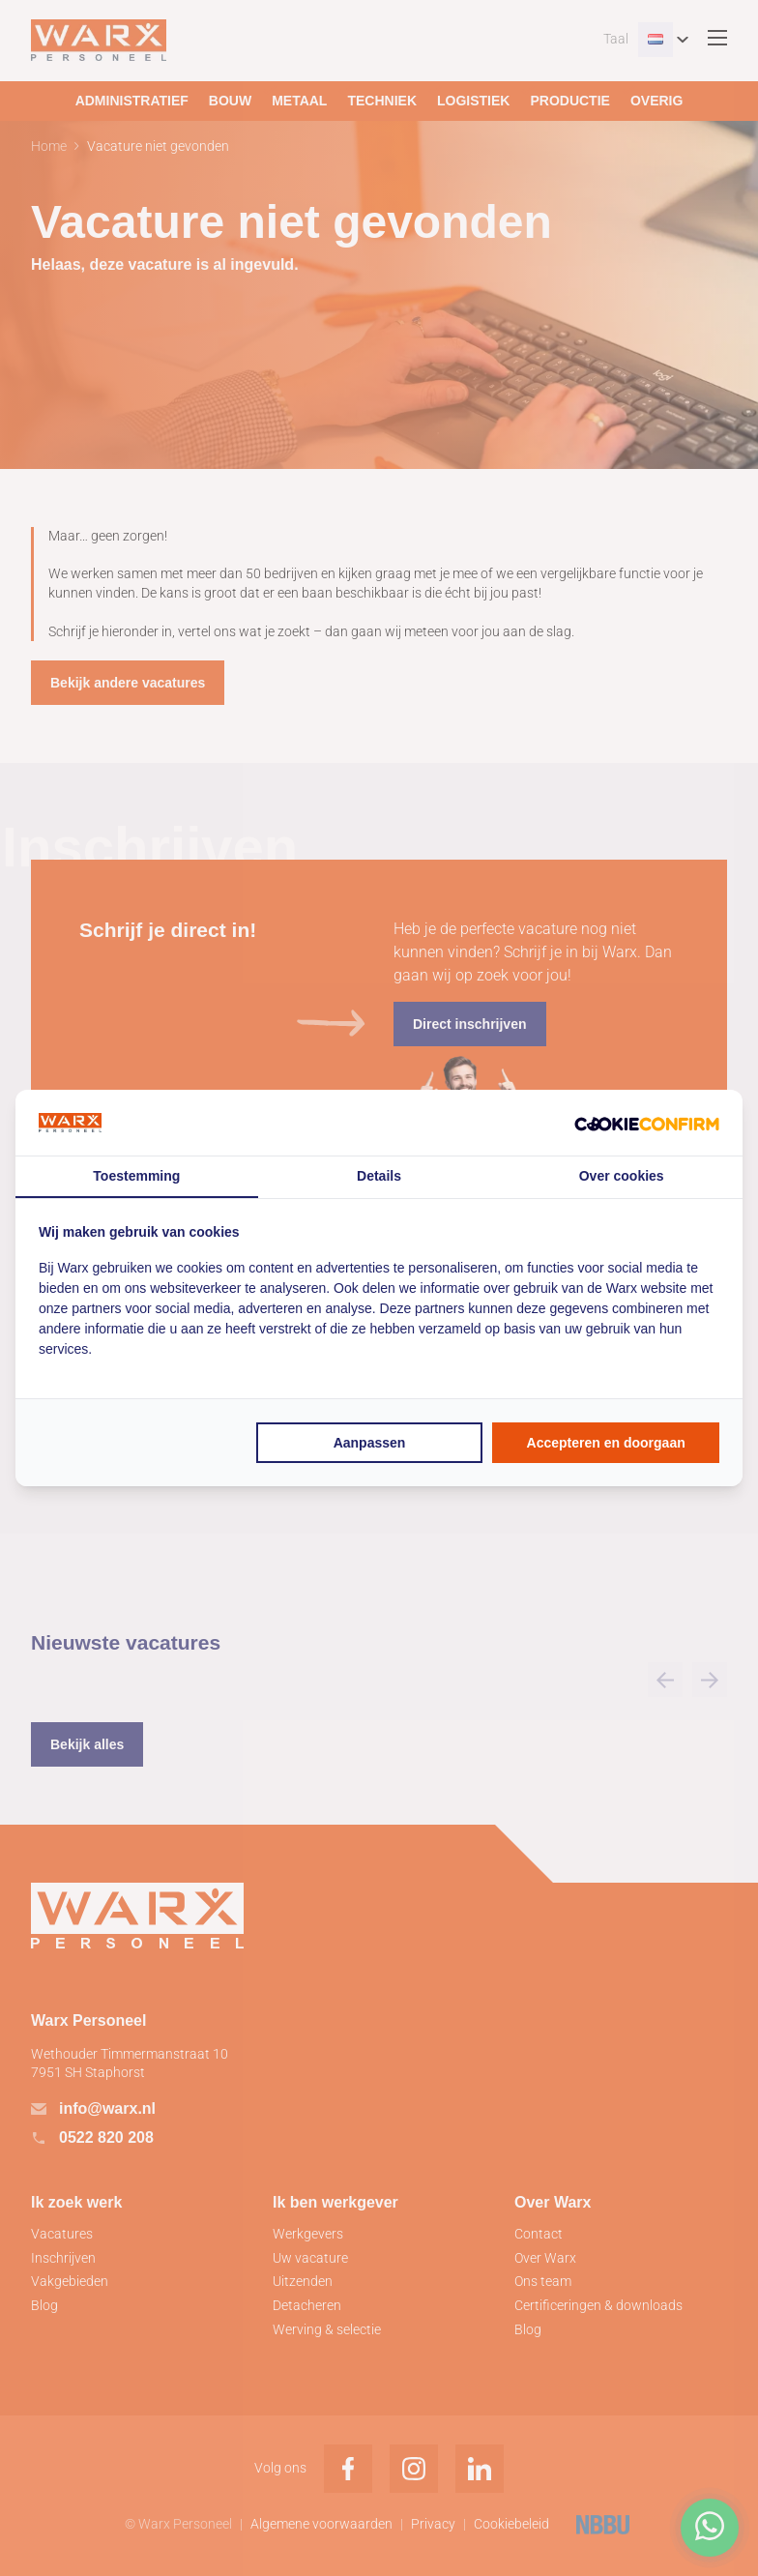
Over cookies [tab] (621, 1176)
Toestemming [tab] (136, 1176)
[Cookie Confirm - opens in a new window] (646, 1123)
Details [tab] (379, 1176)
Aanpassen (370, 1442)
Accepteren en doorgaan (606, 1442)
